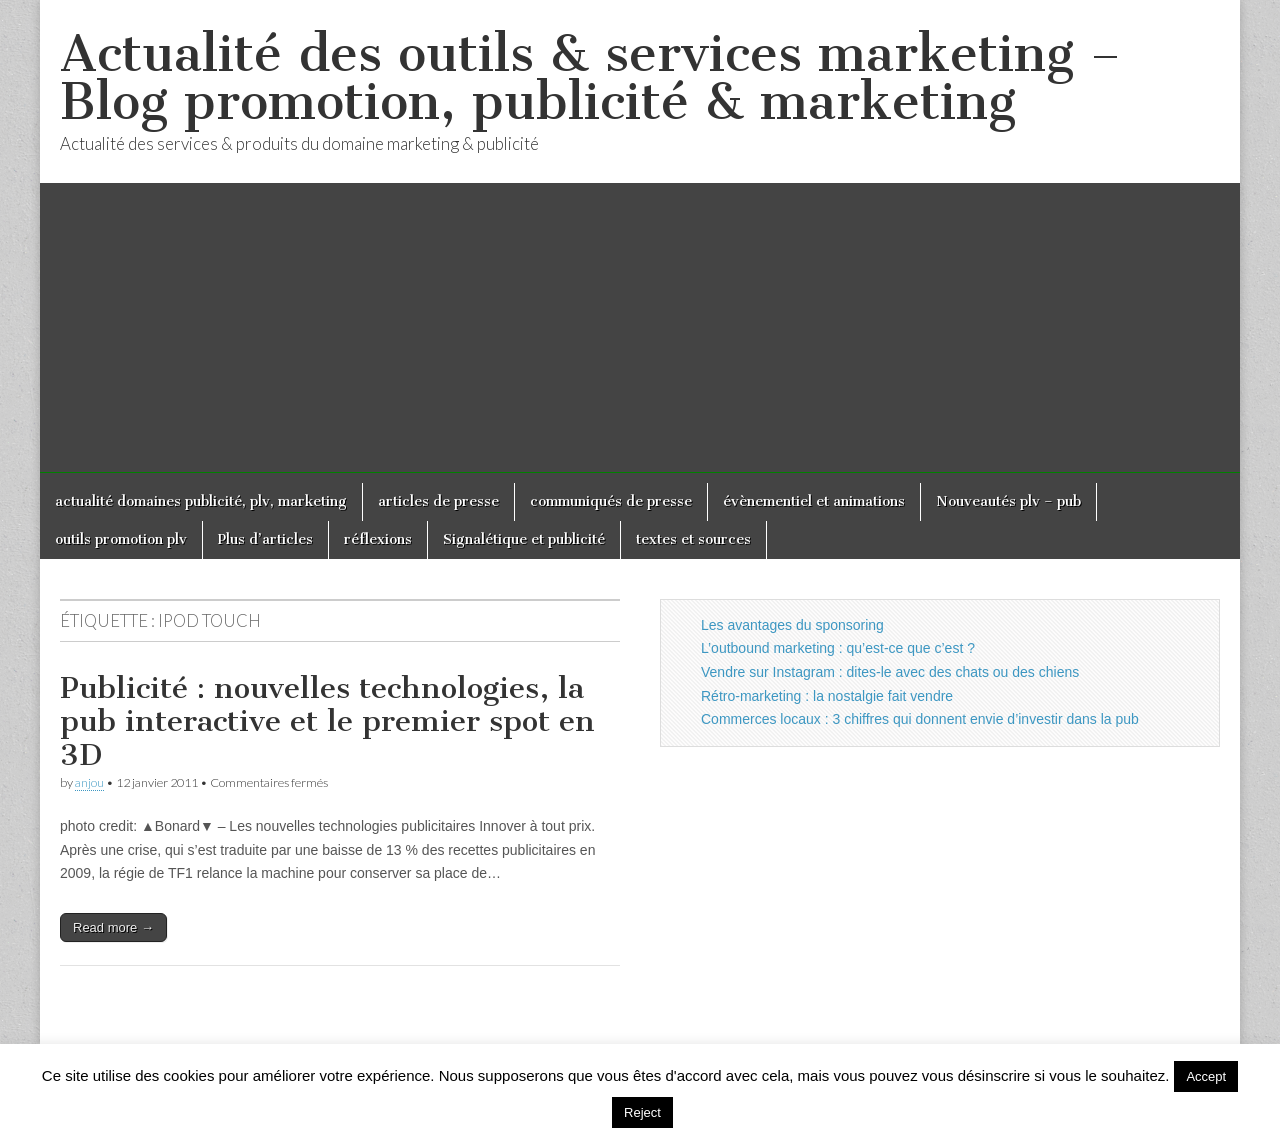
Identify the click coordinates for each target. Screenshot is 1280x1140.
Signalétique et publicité (524, 539)
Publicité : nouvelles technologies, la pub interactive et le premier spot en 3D (327, 721)
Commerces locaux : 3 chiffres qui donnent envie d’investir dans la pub (920, 719)
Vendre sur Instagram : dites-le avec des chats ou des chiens (890, 672)
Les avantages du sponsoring (792, 625)
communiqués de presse (611, 501)
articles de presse (438, 501)
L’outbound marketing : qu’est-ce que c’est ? (838, 648)
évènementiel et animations (814, 501)
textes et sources (693, 539)
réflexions (378, 539)
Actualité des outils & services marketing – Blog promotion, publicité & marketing (590, 77)
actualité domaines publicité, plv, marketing (201, 501)
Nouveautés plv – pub (1008, 501)
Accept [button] (1206, 1076)
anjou (89, 782)
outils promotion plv (121, 539)
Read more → (113, 927)
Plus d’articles (265, 539)
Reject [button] (642, 1112)
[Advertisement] (640, 333)
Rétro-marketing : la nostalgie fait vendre (827, 696)
